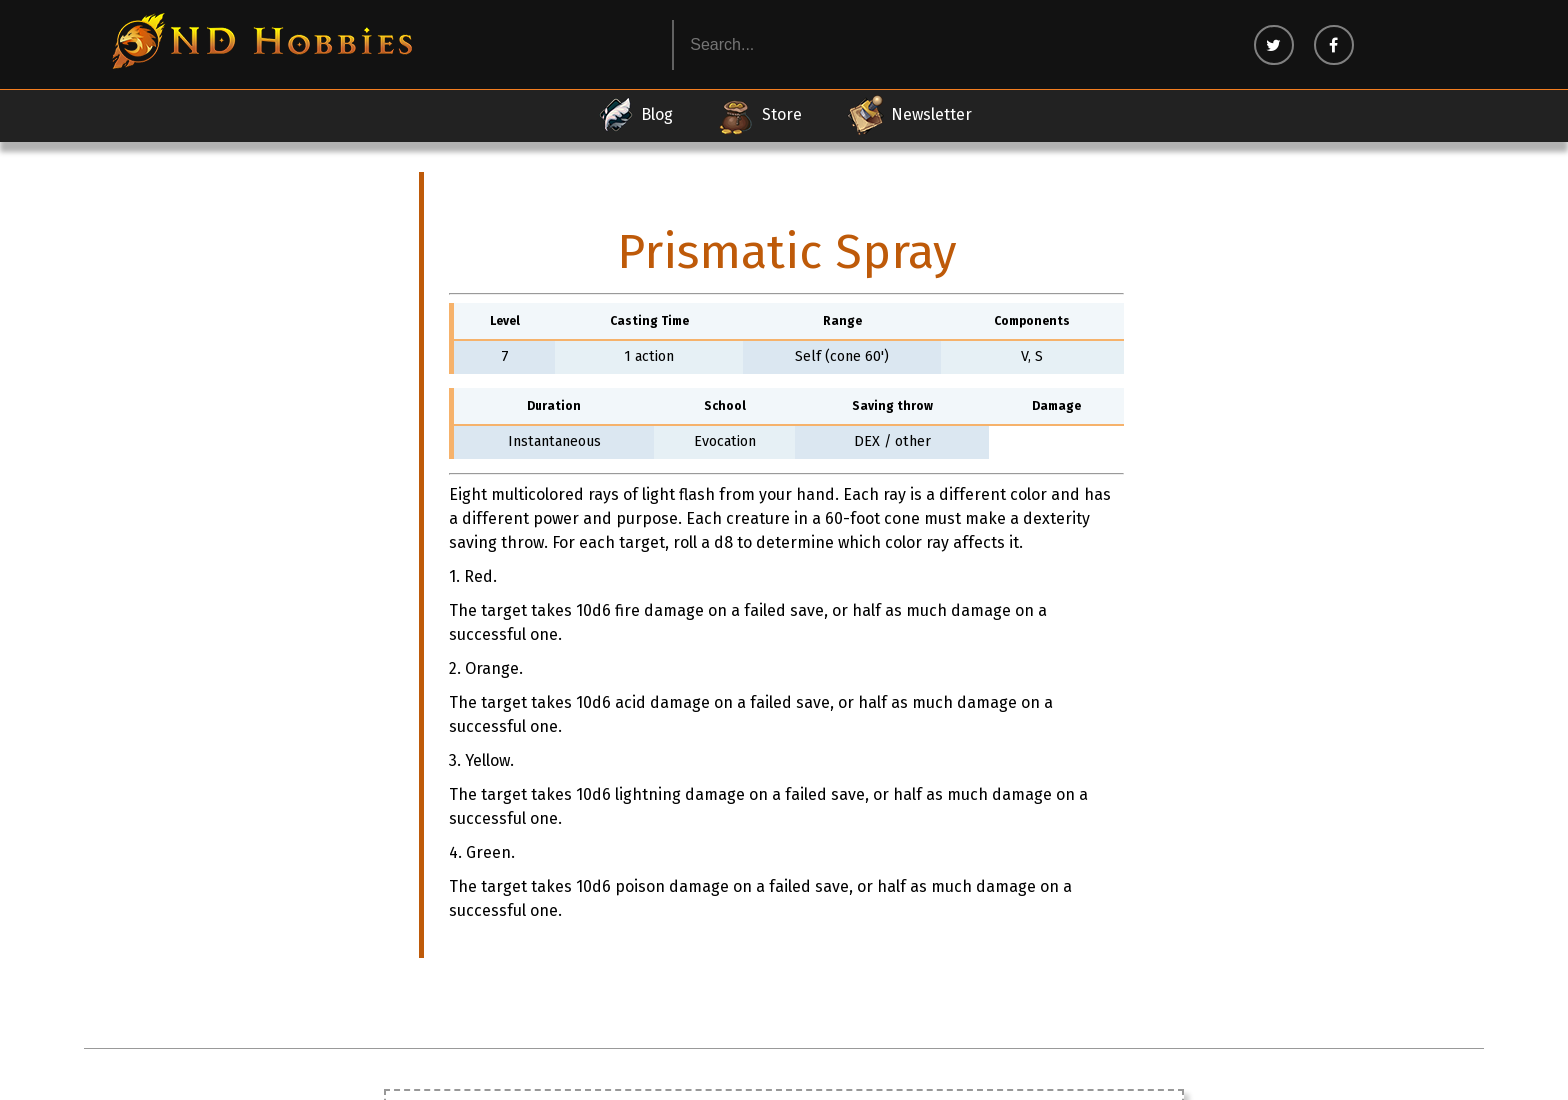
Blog (634, 115)
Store (759, 115)
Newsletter (909, 115)
